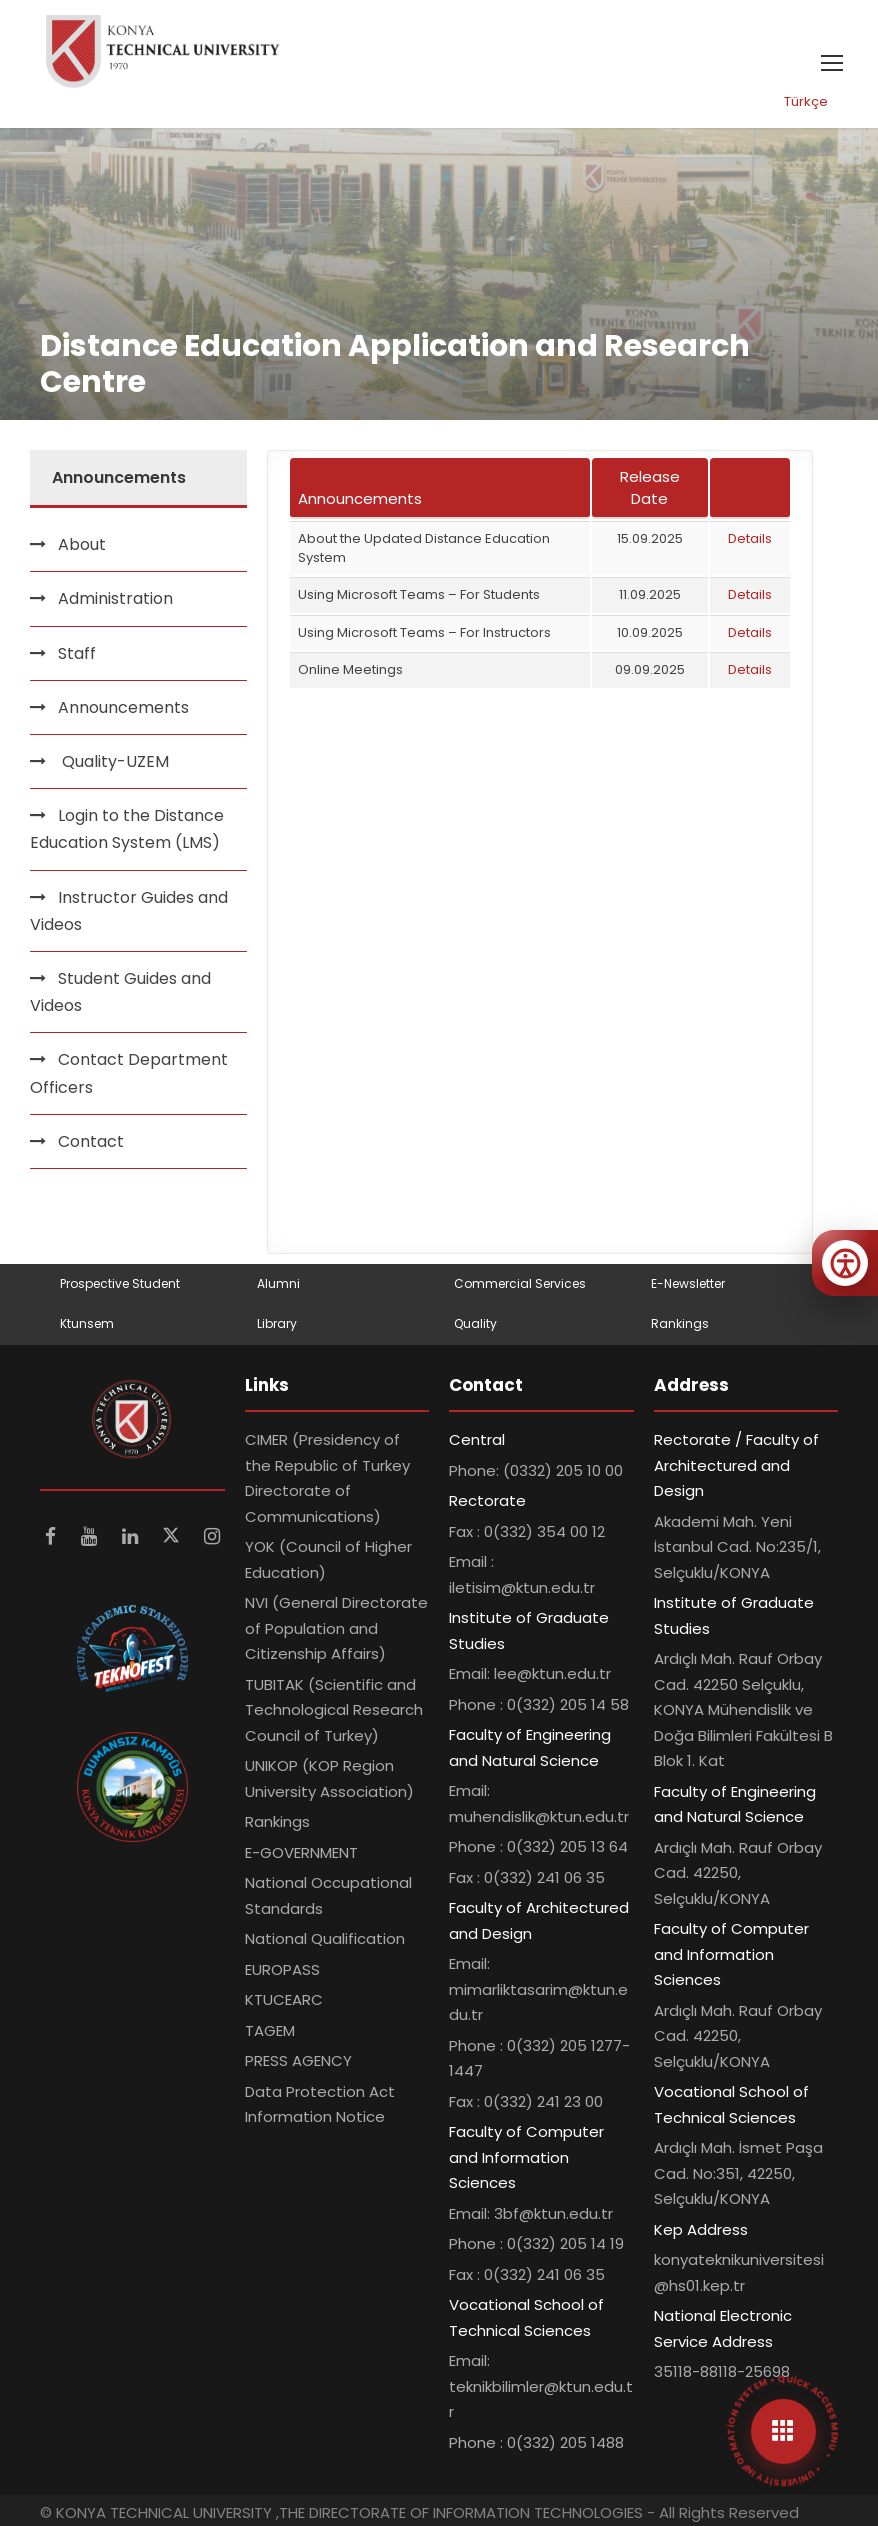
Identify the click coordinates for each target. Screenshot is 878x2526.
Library (277, 1323)
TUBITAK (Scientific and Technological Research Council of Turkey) (334, 1710)
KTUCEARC (284, 1999)
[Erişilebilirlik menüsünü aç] (845, 1263)
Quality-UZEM (113, 761)
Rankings (680, 1323)
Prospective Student (120, 1283)
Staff (77, 653)
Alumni (278, 1283)
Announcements (123, 707)
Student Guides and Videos (120, 992)
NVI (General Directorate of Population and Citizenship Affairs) (336, 1628)
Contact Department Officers (129, 1073)
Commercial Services (520, 1283)
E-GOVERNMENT (301, 1852)
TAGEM (270, 2030)
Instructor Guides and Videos (129, 911)
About (82, 544)
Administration (115, 598)
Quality (475, 1323)
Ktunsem (87, 1323)
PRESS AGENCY (298, 2060)
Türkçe (806, 101)
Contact (91, 1141)
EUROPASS (282, 1969)
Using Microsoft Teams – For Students (419, 594)
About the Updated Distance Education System (424, 548)
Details (750, 538)
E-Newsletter (688, 1283)
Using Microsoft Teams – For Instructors (424, 632)
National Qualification (325, 1938)
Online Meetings (350, 669)
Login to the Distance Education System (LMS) (127, 829)
